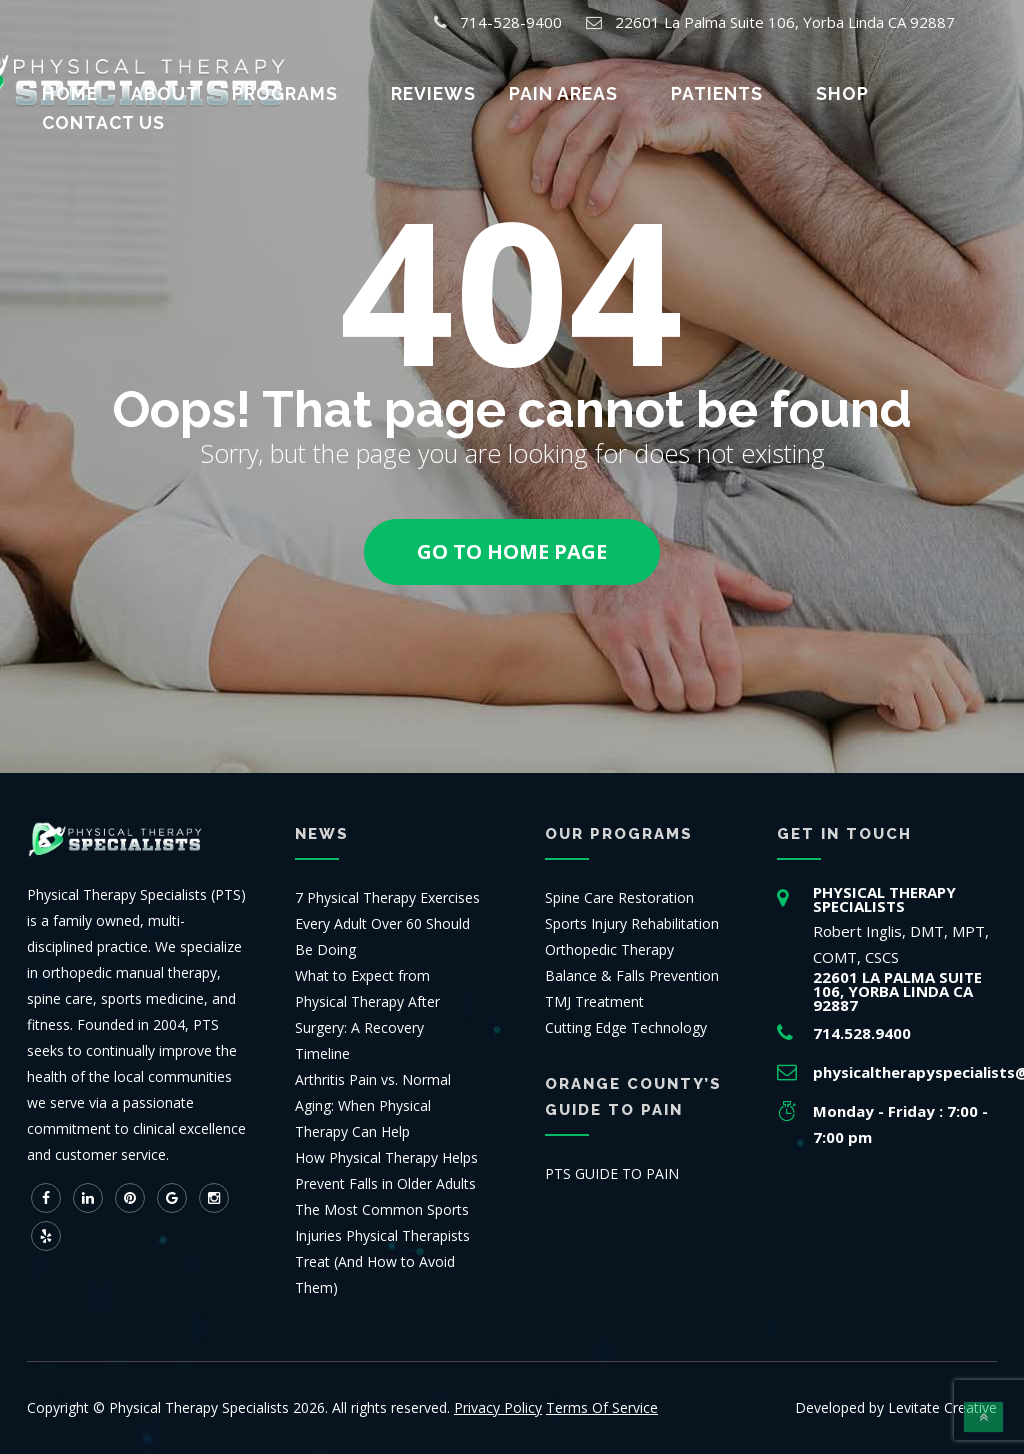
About (192, 90)
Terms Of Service (602, 1407)
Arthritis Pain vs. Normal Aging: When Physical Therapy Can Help (373, 1105)
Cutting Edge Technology (626, 1027)
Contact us (897, 90)
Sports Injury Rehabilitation (632, 923)
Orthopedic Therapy (609, 949)
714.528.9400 (862, 1033)
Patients (682, 90)
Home (110, 90)
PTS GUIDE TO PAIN (612, 1173)
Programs (299, 90)
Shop (789, 90)
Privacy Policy (498, 1407)
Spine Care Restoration (619, 897)
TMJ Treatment (594, 1001)
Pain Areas (546, 90)
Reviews (429, 90)
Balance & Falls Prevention (632, 975)
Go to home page (512, 551)
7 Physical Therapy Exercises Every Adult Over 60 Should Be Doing (387, 923)
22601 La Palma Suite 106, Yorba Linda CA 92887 (785, 22)
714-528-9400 (511, 22)
